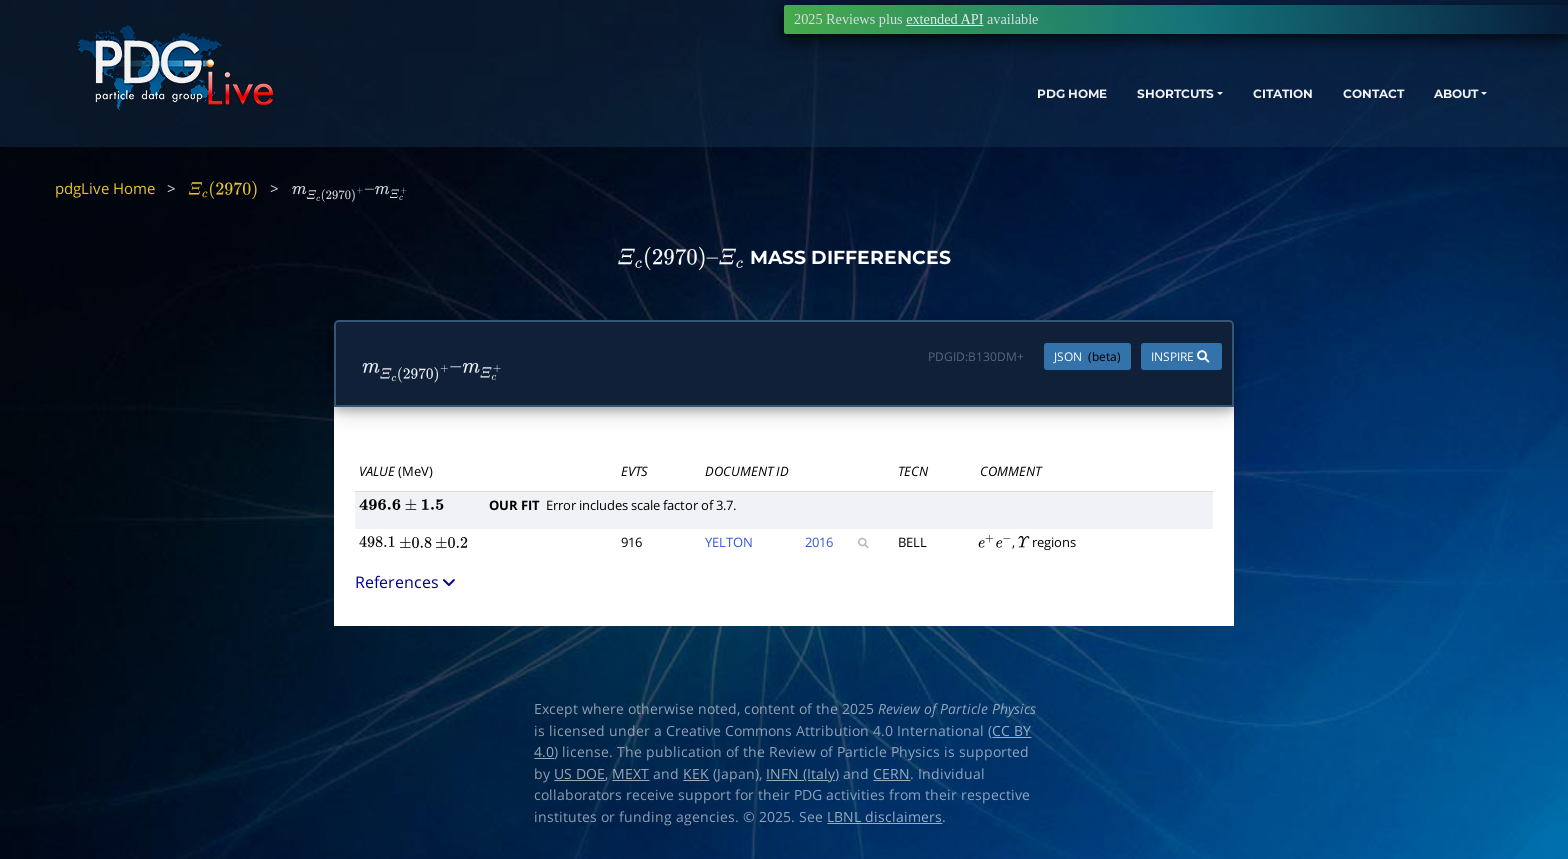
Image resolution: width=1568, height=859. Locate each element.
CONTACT (1317, 107)
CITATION (1213, 107)
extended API (944, 19)
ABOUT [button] (1413, 107)
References (407, 582)
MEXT (630, 774)
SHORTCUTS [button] (1086, 107)
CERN (891, 774)
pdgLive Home (105, 188)
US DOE (579, 774)
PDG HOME (964, 107)
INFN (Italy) (802, 774)
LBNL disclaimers (884, 817)
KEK (696, 774)
